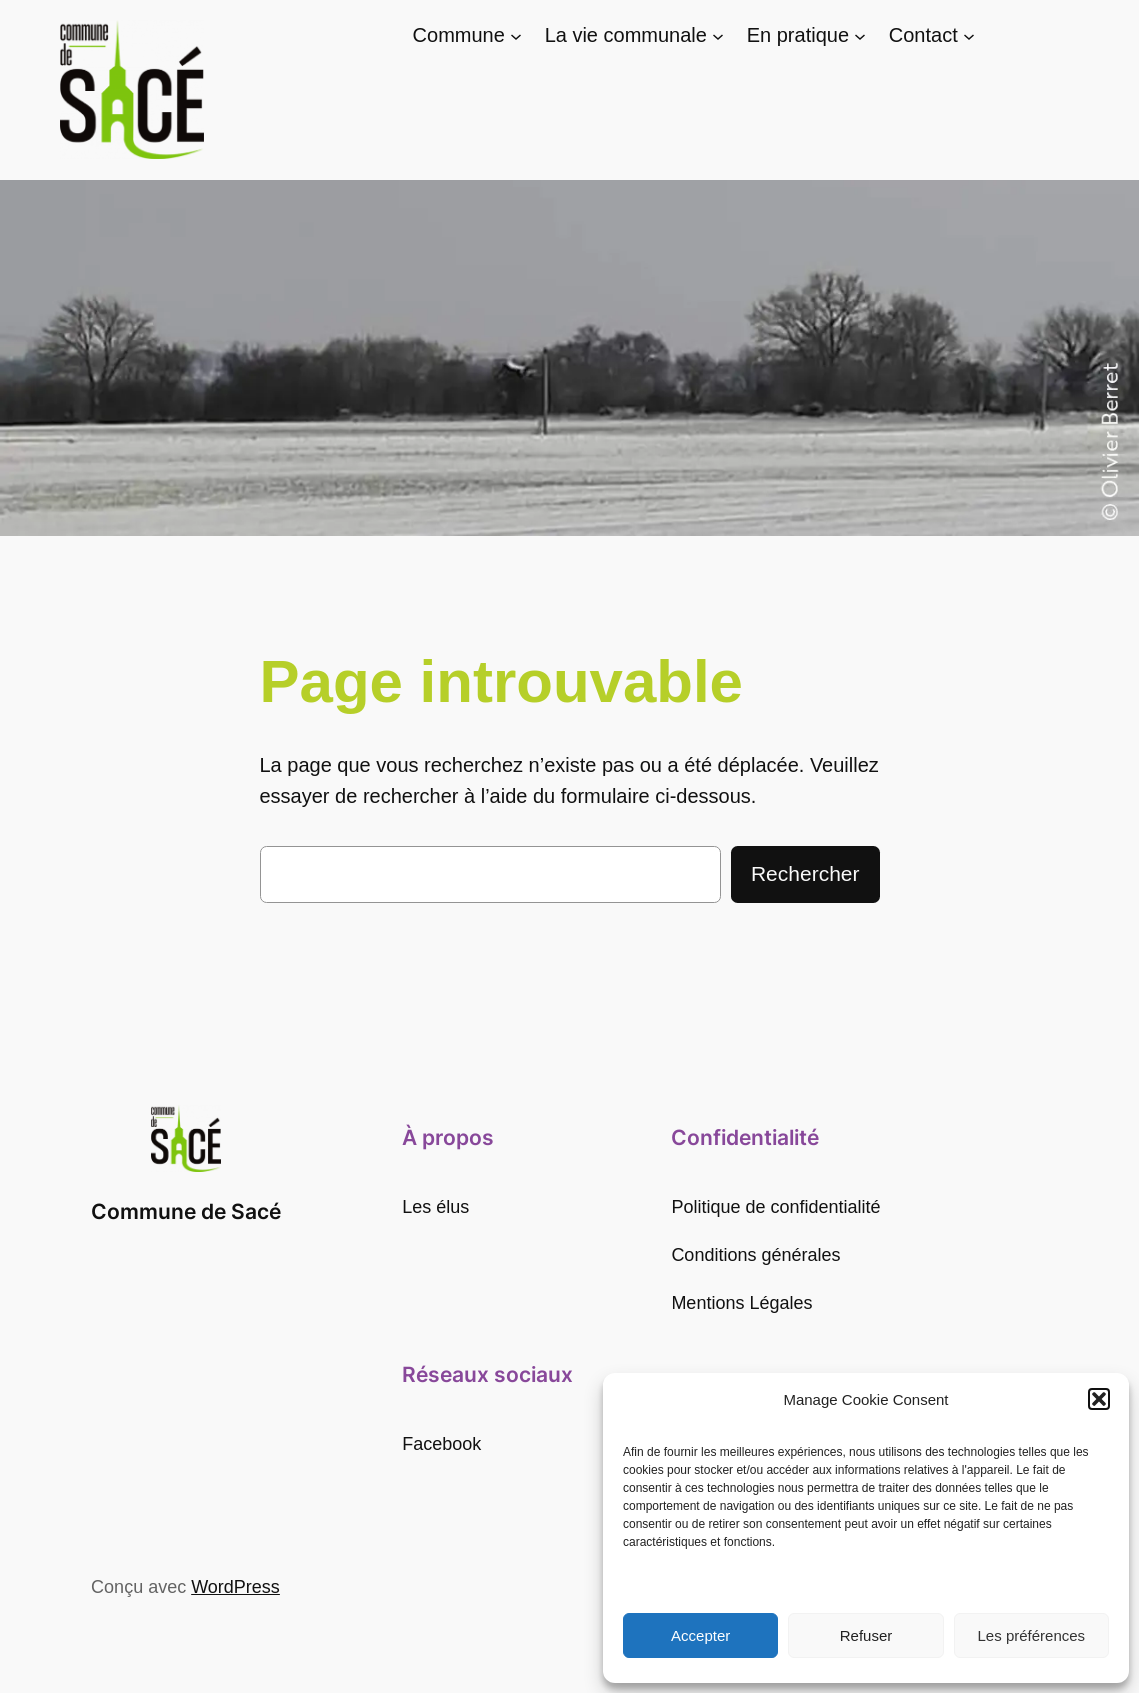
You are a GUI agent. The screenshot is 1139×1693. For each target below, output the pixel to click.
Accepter (700, 1635)
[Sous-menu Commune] (516, 36)
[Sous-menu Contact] (969, 36)
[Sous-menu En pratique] (860, 36)
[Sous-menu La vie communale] (718, 36)
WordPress (235, 1587)
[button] (1099, 1399)
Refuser (866, 1635)
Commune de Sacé (186, 1211)
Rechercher (805, 873)
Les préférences (1032, 1635)
